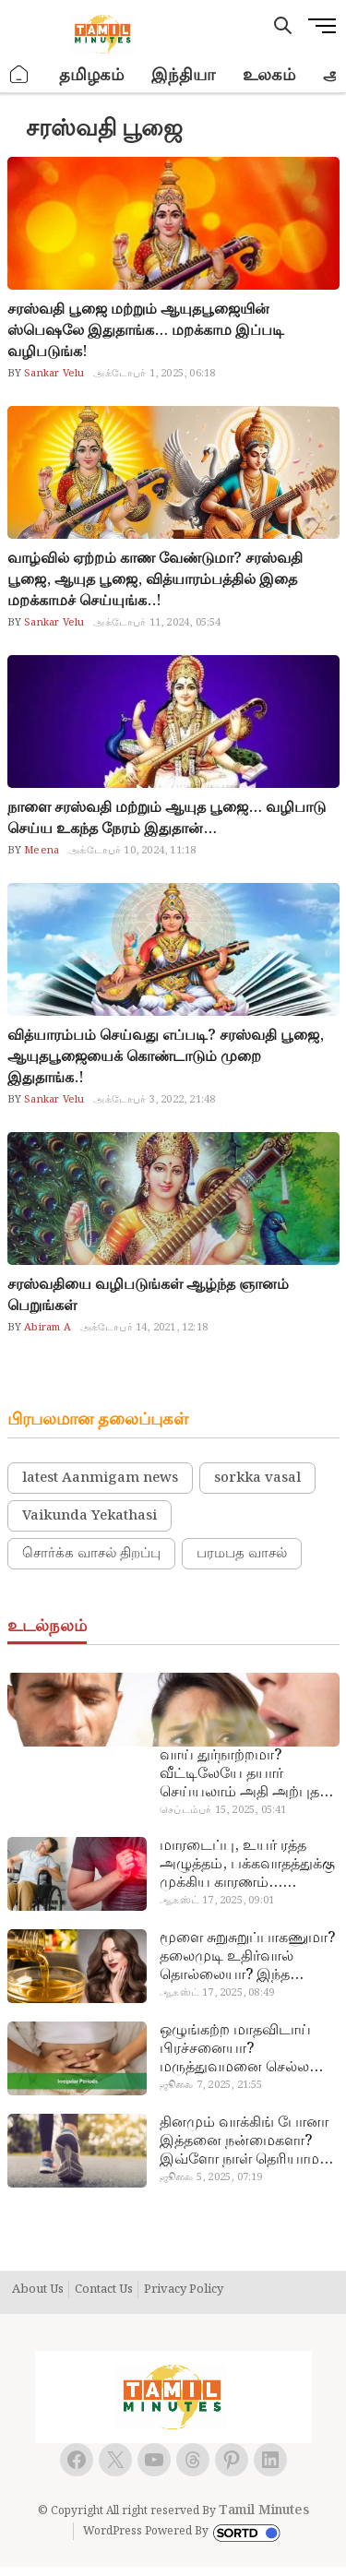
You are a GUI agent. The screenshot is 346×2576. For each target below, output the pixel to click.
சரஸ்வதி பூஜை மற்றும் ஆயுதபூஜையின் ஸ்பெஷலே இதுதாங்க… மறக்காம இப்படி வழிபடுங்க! (145, 331)
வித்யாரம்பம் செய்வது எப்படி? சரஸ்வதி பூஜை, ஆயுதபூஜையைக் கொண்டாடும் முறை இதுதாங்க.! (165, 1057)
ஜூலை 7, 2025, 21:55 (211, 2085)
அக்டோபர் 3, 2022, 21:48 (154, 1099)
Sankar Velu (52, 373)
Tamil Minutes (264, 2510)
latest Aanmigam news (100, 1478)
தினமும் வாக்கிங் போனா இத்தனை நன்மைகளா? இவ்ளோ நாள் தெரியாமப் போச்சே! (245, 2141)
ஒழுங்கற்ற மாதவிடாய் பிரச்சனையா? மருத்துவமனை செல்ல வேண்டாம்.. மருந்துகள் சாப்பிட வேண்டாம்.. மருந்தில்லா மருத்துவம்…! (247, 2049)
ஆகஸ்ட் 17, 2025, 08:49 (217, 1993)
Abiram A (46, 1327)
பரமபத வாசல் (242, 1554)
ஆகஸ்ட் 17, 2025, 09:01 (217, 1900)
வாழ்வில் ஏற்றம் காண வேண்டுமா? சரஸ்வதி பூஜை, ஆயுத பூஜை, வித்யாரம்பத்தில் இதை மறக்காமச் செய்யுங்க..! (155, 580)
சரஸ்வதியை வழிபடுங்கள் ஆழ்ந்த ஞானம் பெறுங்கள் (148, 1295)
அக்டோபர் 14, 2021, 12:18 (144, 1327)
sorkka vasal (257, 1478)
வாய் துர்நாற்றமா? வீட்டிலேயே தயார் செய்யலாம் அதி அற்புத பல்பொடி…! (239, 1774)
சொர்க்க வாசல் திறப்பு (91, 1554)
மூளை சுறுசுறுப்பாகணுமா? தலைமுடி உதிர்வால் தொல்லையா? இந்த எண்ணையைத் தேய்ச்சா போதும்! (247, 1957)
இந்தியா (183, 75)
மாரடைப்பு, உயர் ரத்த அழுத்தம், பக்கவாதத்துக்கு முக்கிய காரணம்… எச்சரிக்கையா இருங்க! (247, 1864)
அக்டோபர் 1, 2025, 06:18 (154, 373)
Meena (40, 850)
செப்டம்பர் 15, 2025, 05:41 (223, 1810)
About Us (38, 2290)
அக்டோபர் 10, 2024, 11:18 (132, 850)
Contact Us (104, 2290)
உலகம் (269, 75)
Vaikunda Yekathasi (89, 1516)
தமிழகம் (91, 75)
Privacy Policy (183, 2290)
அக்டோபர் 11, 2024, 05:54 (157, 622)
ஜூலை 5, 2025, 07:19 (211, 2177)
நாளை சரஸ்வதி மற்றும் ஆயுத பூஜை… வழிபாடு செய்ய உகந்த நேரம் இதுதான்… (166, 818)
